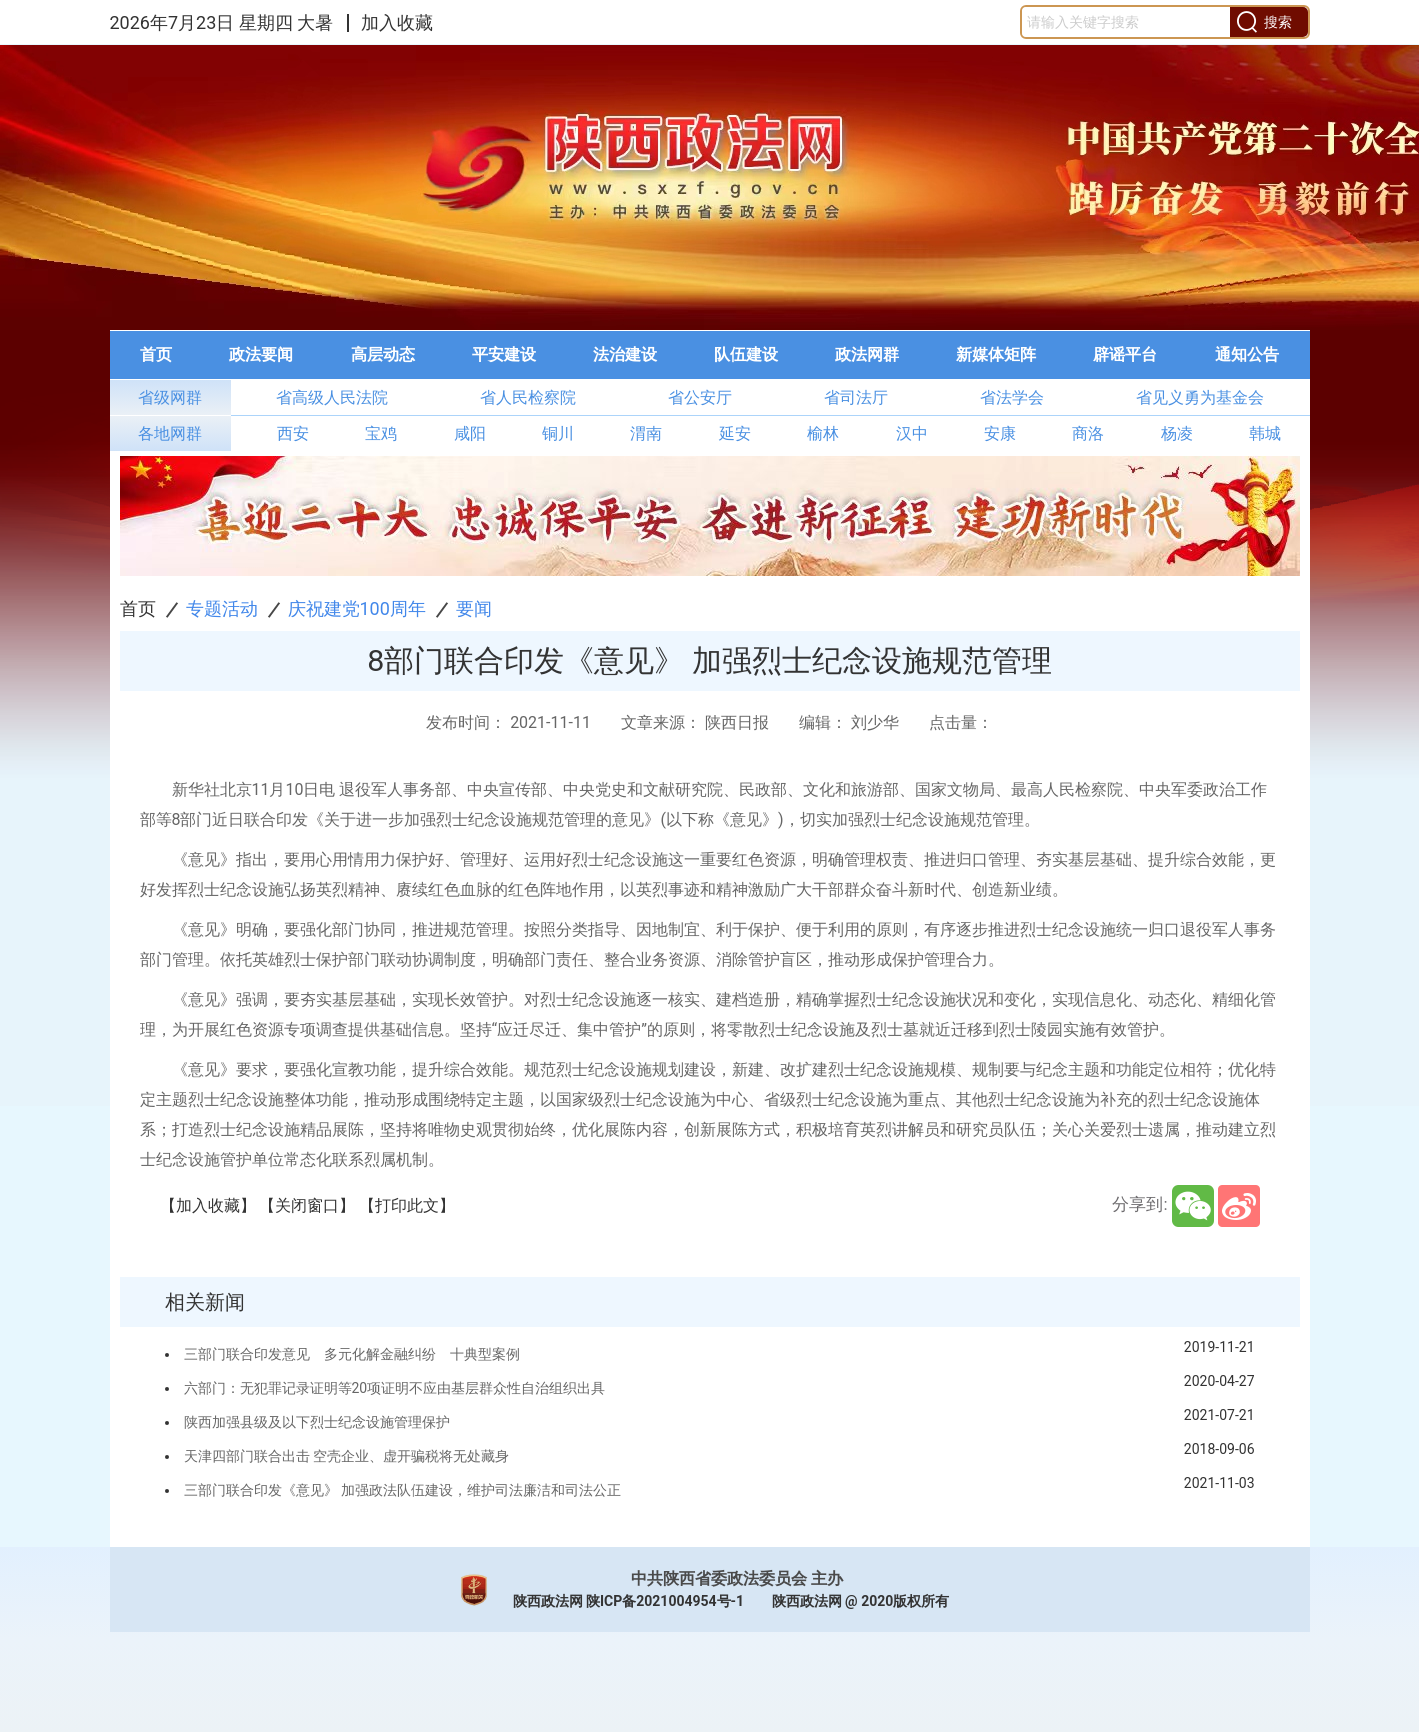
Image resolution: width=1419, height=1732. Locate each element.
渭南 (646, 433)
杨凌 (1177, 433)
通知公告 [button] (1247, 354)
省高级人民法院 (332, 397)
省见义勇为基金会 (1200, 397)
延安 (735, 433)
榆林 (823, 433)
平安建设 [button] (504, 354)
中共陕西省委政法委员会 (719, 1578)
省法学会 (1012, 397)
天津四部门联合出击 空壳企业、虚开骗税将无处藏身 (346, 1456)
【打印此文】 (407, 1205)
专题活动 (222, 608)
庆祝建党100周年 (357, 608)
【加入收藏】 (208, 1205)
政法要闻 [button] (261, 354)
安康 (1000, 433)
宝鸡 (381, 433)
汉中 (912, 433)
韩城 (1265, 433)
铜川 (558, 433)
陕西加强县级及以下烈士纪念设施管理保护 (317, 1422)
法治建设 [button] (625, 354)
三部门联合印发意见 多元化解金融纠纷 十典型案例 (352, 1354)
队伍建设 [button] (746, 354)
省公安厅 (700, 397)
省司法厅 (856, 397)
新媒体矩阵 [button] (996, 354)
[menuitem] (156, 355)
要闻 (474, 608)
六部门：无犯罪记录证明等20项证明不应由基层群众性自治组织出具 (395, 1388)
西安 (293, 433)
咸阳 (470, 433)
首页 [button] (156, 354)
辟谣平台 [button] (1125, 354)
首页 (138, 608)
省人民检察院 (528, 397)
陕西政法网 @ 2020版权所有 (861, 1601)
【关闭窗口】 (307, 1205)
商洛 (1088, 433)
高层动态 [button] (383, 354)
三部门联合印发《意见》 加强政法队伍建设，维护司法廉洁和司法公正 (402, 1490)
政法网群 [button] (867, 354)
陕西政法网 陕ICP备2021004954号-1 (629, 1601)
